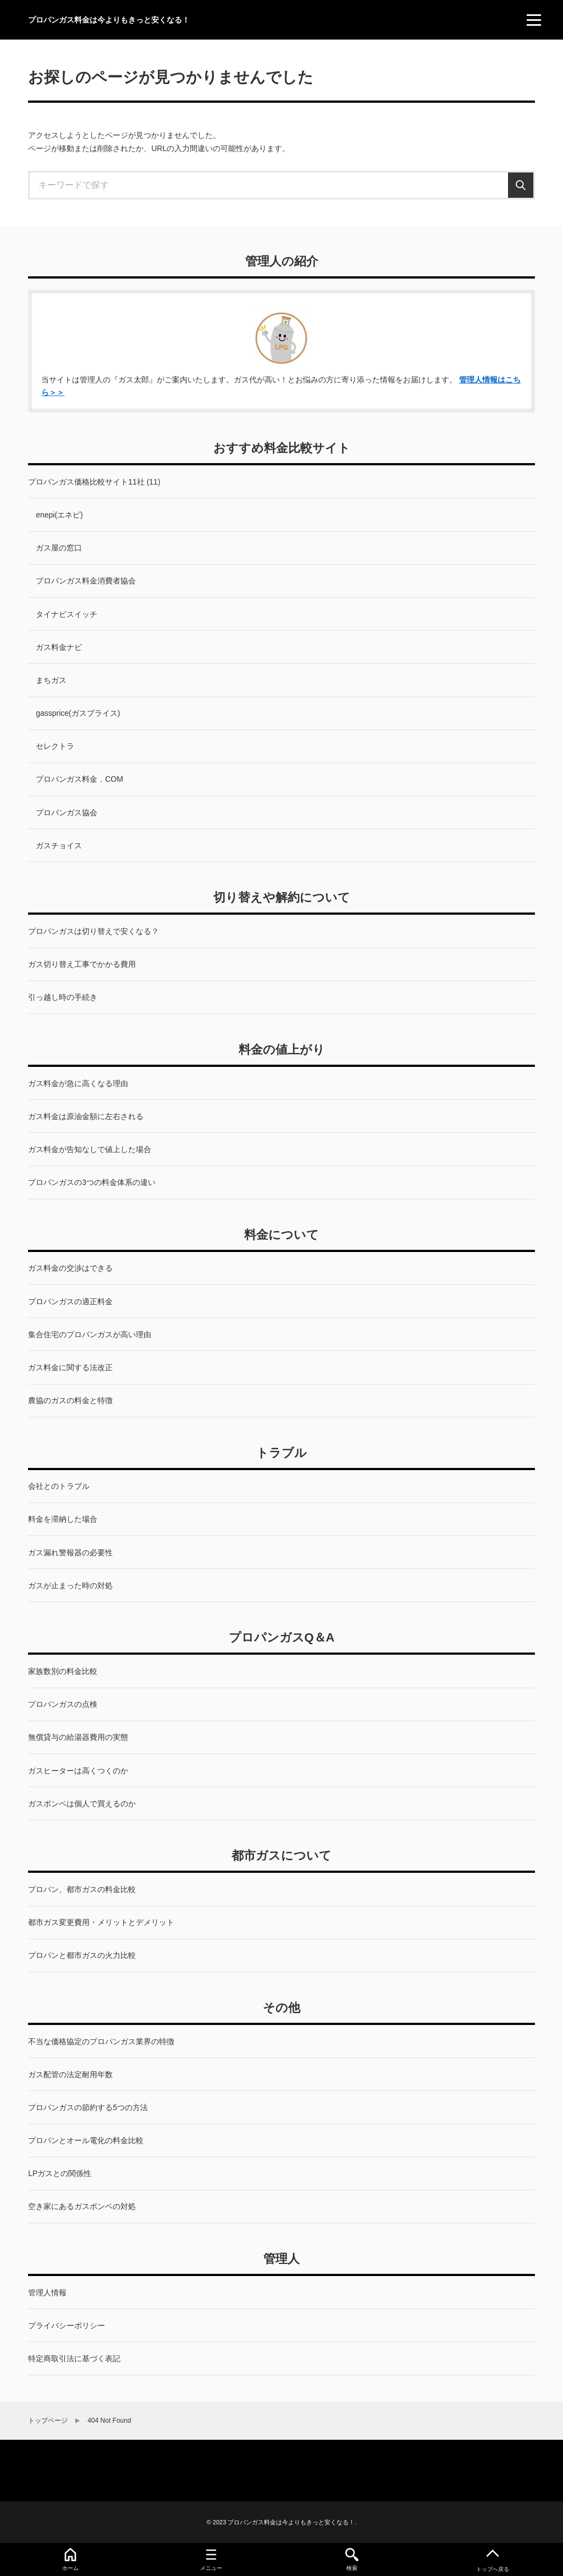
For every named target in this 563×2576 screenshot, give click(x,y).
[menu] (534, 20)
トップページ (48, 2420)
